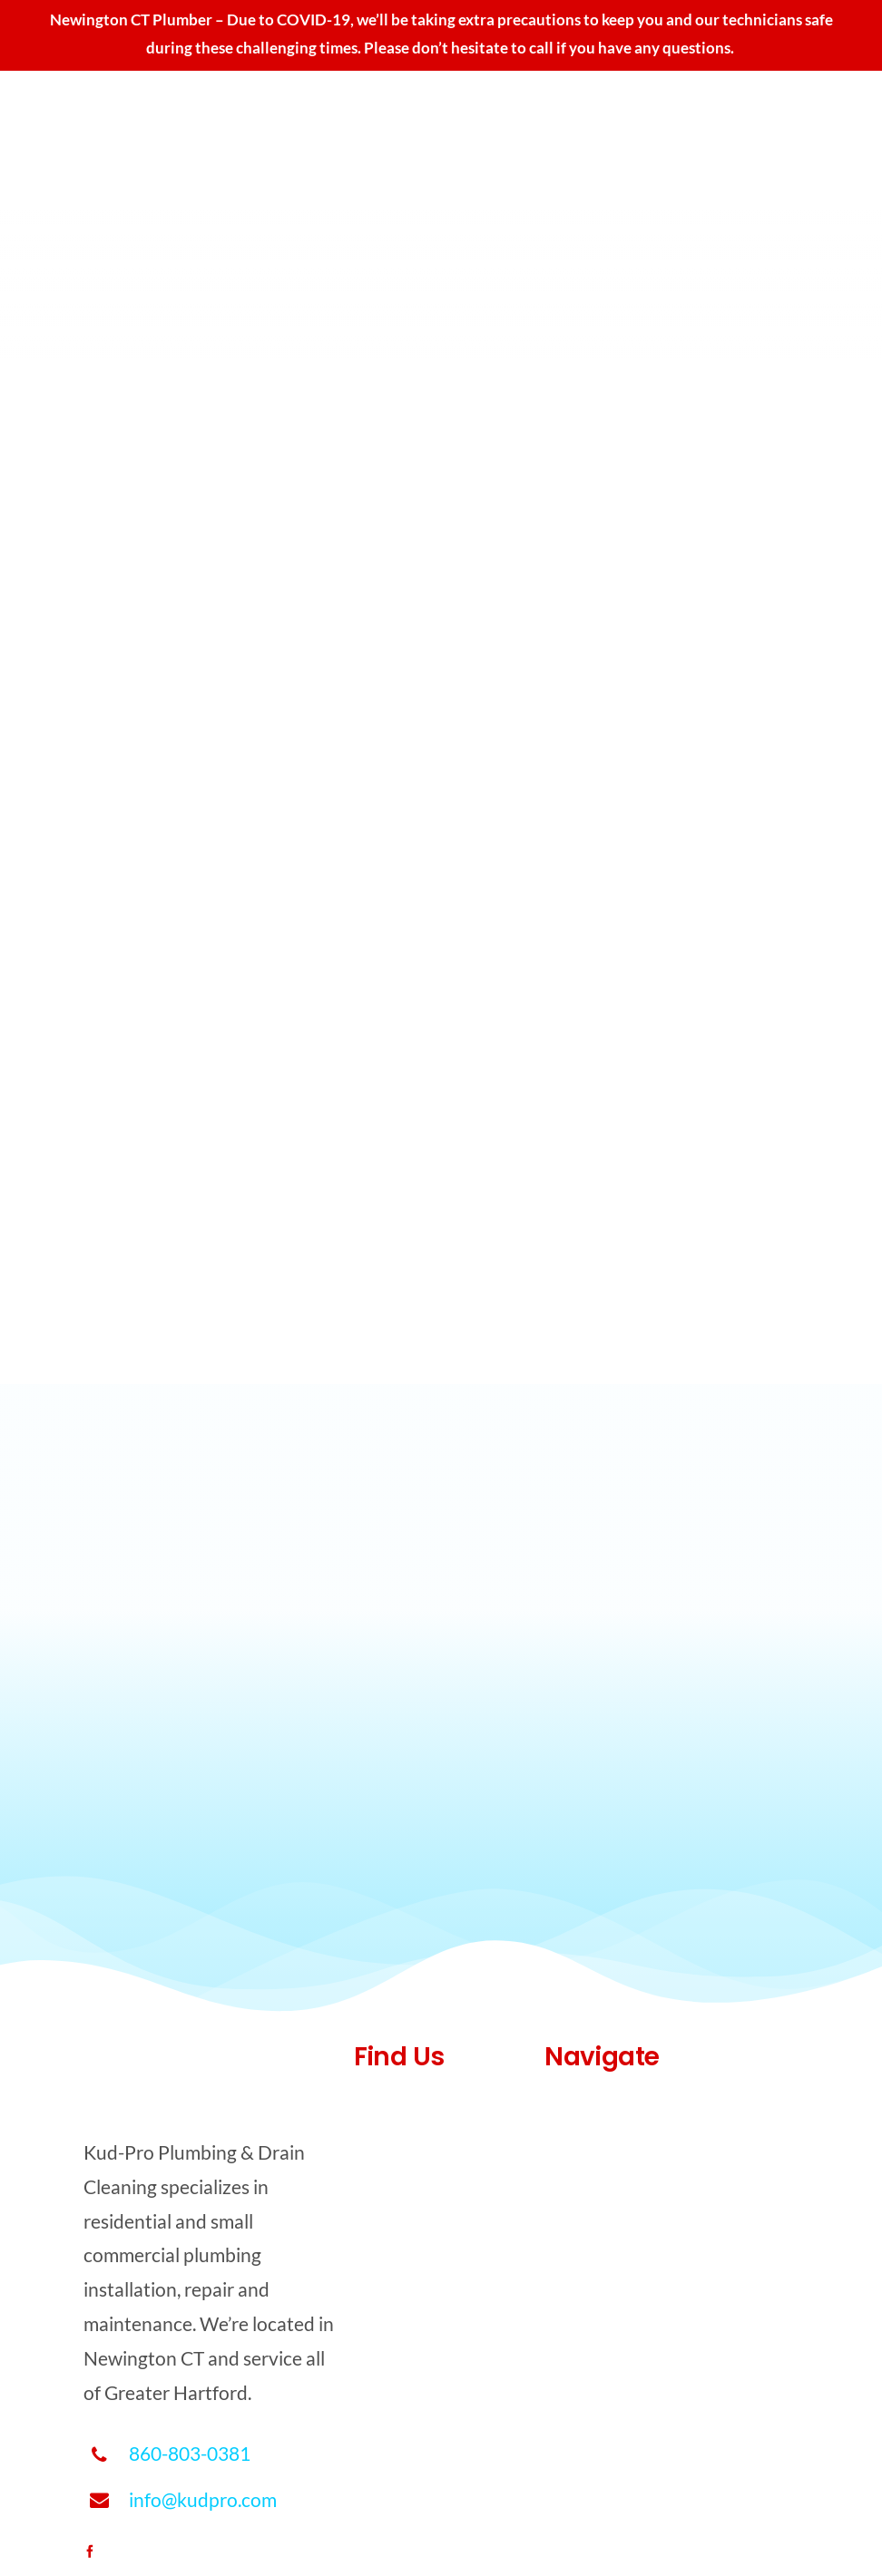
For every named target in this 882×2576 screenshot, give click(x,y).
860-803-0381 (189, 2453)
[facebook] (89, 2551)
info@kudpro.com (203, 2499)
